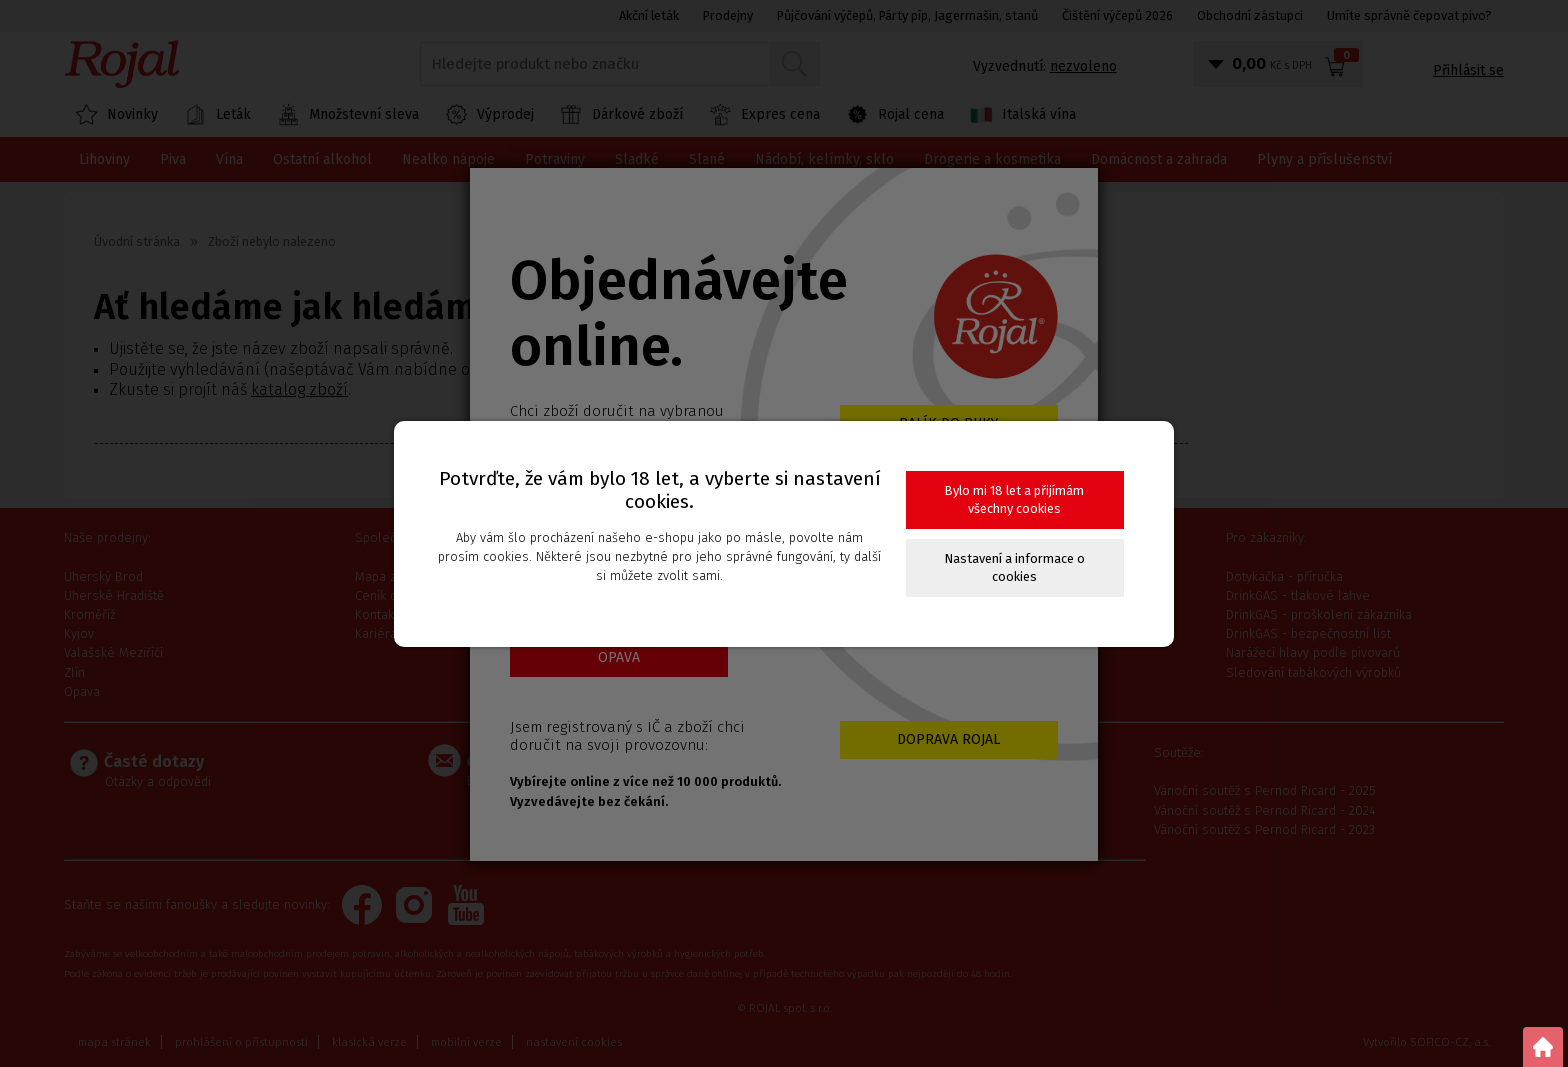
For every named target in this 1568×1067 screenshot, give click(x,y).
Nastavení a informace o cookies (1015, 567)
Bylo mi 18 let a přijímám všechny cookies (1014, 499)
